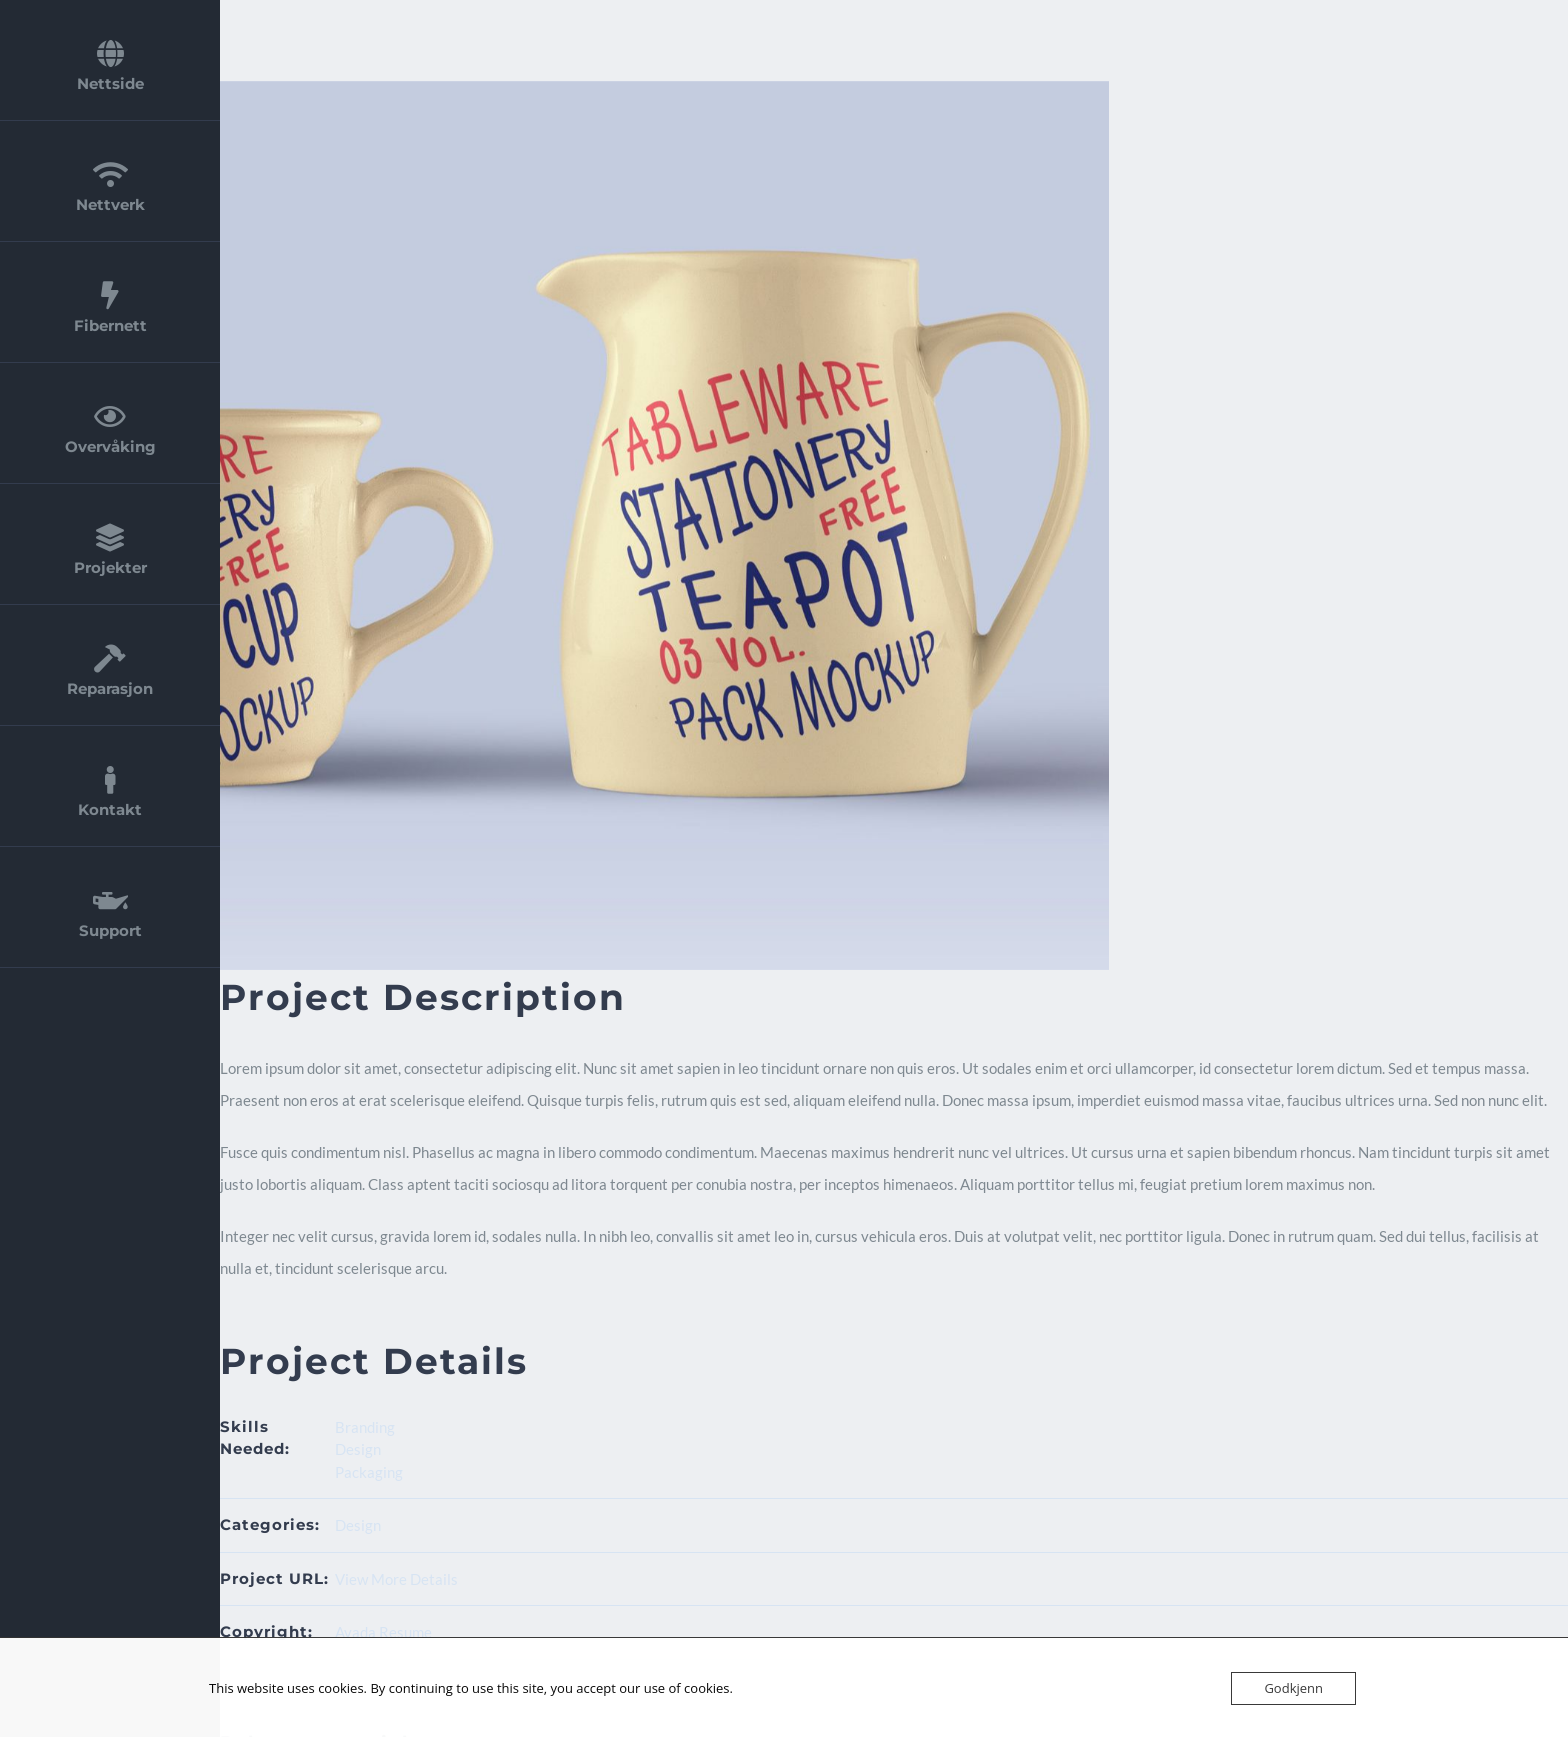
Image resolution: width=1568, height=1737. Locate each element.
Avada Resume (383, 1632)
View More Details (396, 1579)
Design (358, 1449)
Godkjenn (1293, 1688)
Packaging (369, 1472)
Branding (365, 1427)
